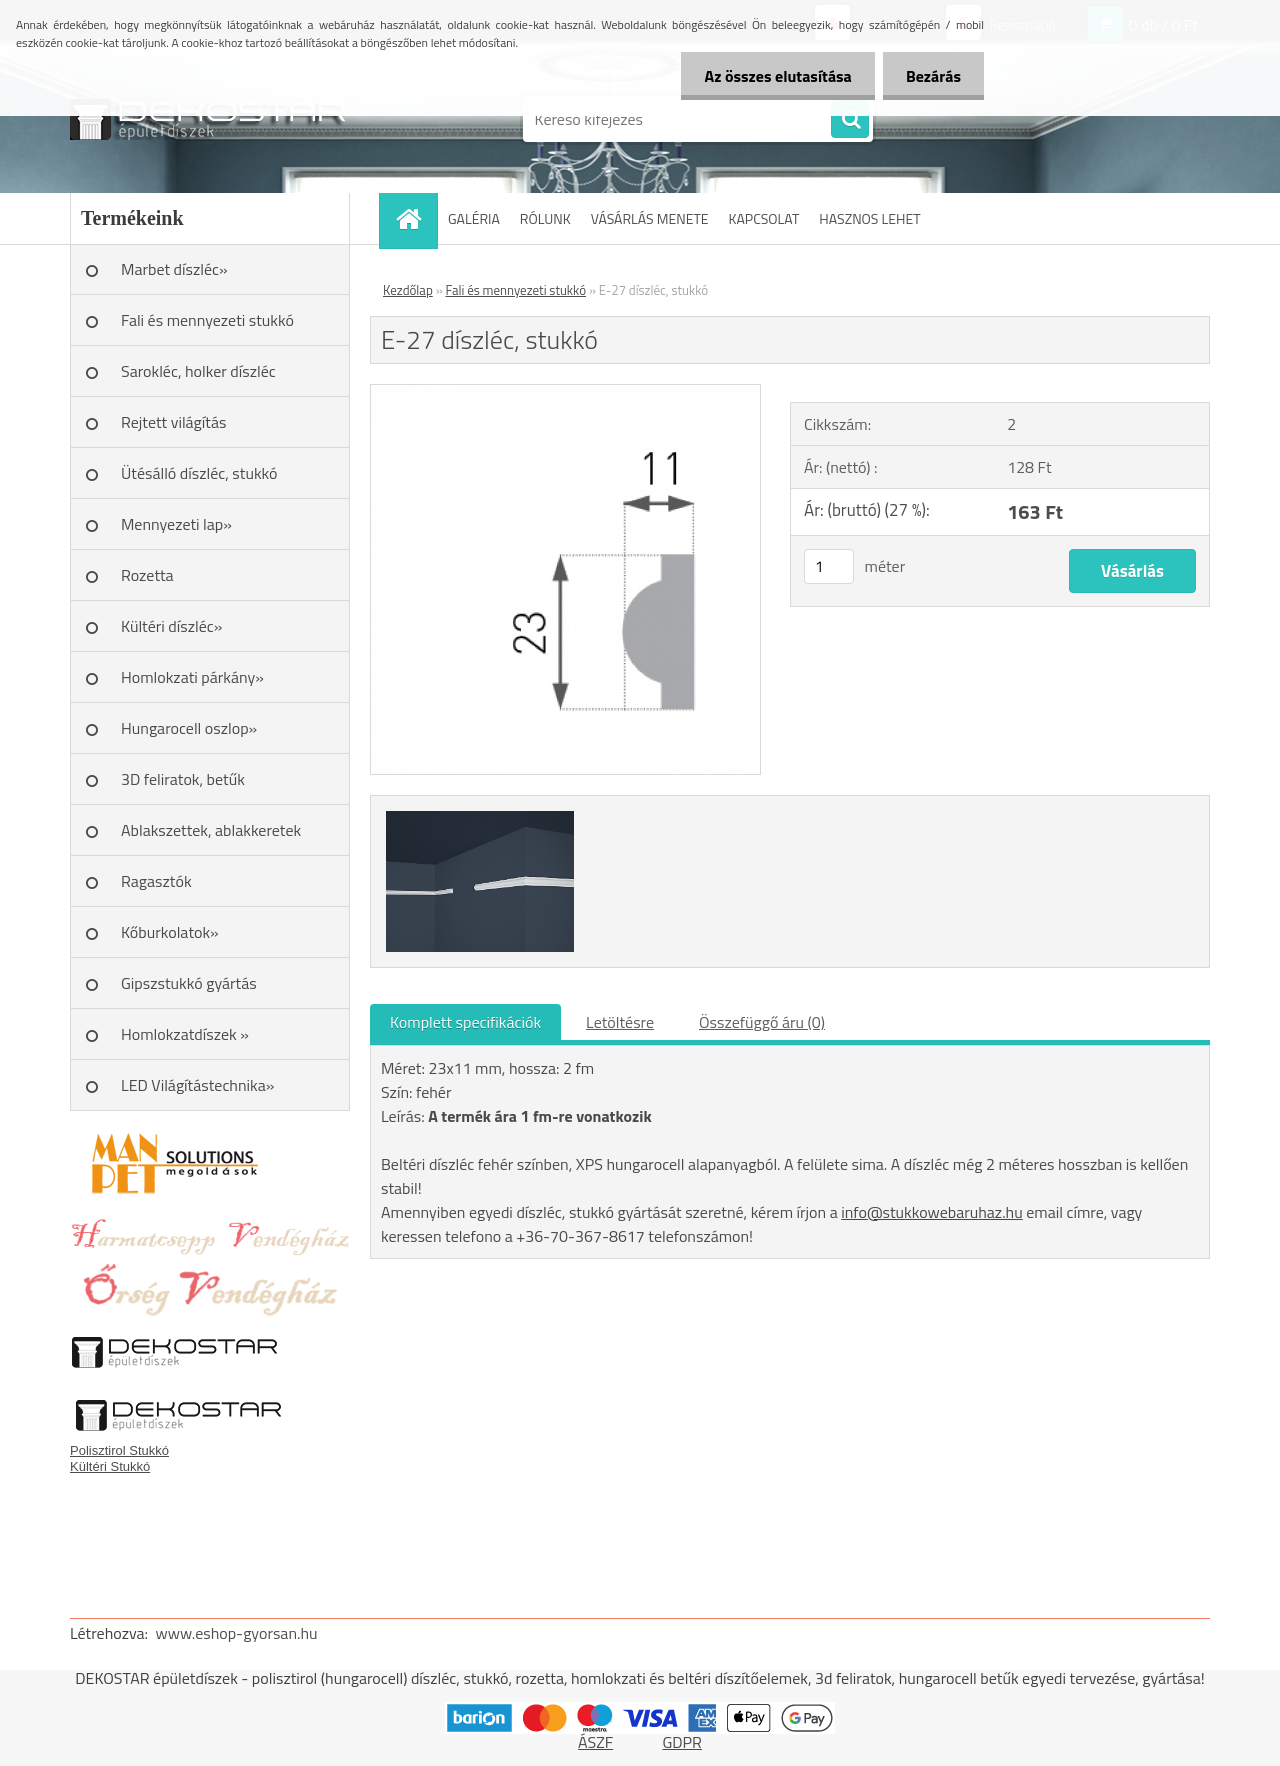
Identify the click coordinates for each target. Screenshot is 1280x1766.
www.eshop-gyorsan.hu (237, 1633)
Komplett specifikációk (465, 1022)
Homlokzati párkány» (192, 677)
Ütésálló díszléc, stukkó (199, 473)
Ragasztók (156, 881)
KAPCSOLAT (764, 218)
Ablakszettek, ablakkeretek (211, 830)
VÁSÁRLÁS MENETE (650, 218)
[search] (850, 120)
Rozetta (147, 575)
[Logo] (207, 119)
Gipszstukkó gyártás (189, 983)
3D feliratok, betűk (183, 779)
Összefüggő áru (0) (762, 1022)
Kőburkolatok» (170, 932)
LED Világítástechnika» (197, 1085)
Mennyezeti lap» (176, 524)
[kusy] (829, 566)
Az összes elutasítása (772, 76)
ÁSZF (595, 1742)
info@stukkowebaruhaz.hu (931, 1212)
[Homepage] (415, 218)
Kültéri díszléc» (171, 626)
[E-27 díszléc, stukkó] (565, 393)
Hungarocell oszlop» (189, 728)
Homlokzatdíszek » (185, 1034)
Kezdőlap (408, 290)
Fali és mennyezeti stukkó (207, 320)
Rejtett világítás (173, 422)
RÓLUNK (545, 218)
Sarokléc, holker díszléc (198, 371)
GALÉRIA (474, 218)
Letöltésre (620, 1022)
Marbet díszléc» (174, 269)
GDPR (682, 1742)
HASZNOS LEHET (869, 218)
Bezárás (931, 76)
